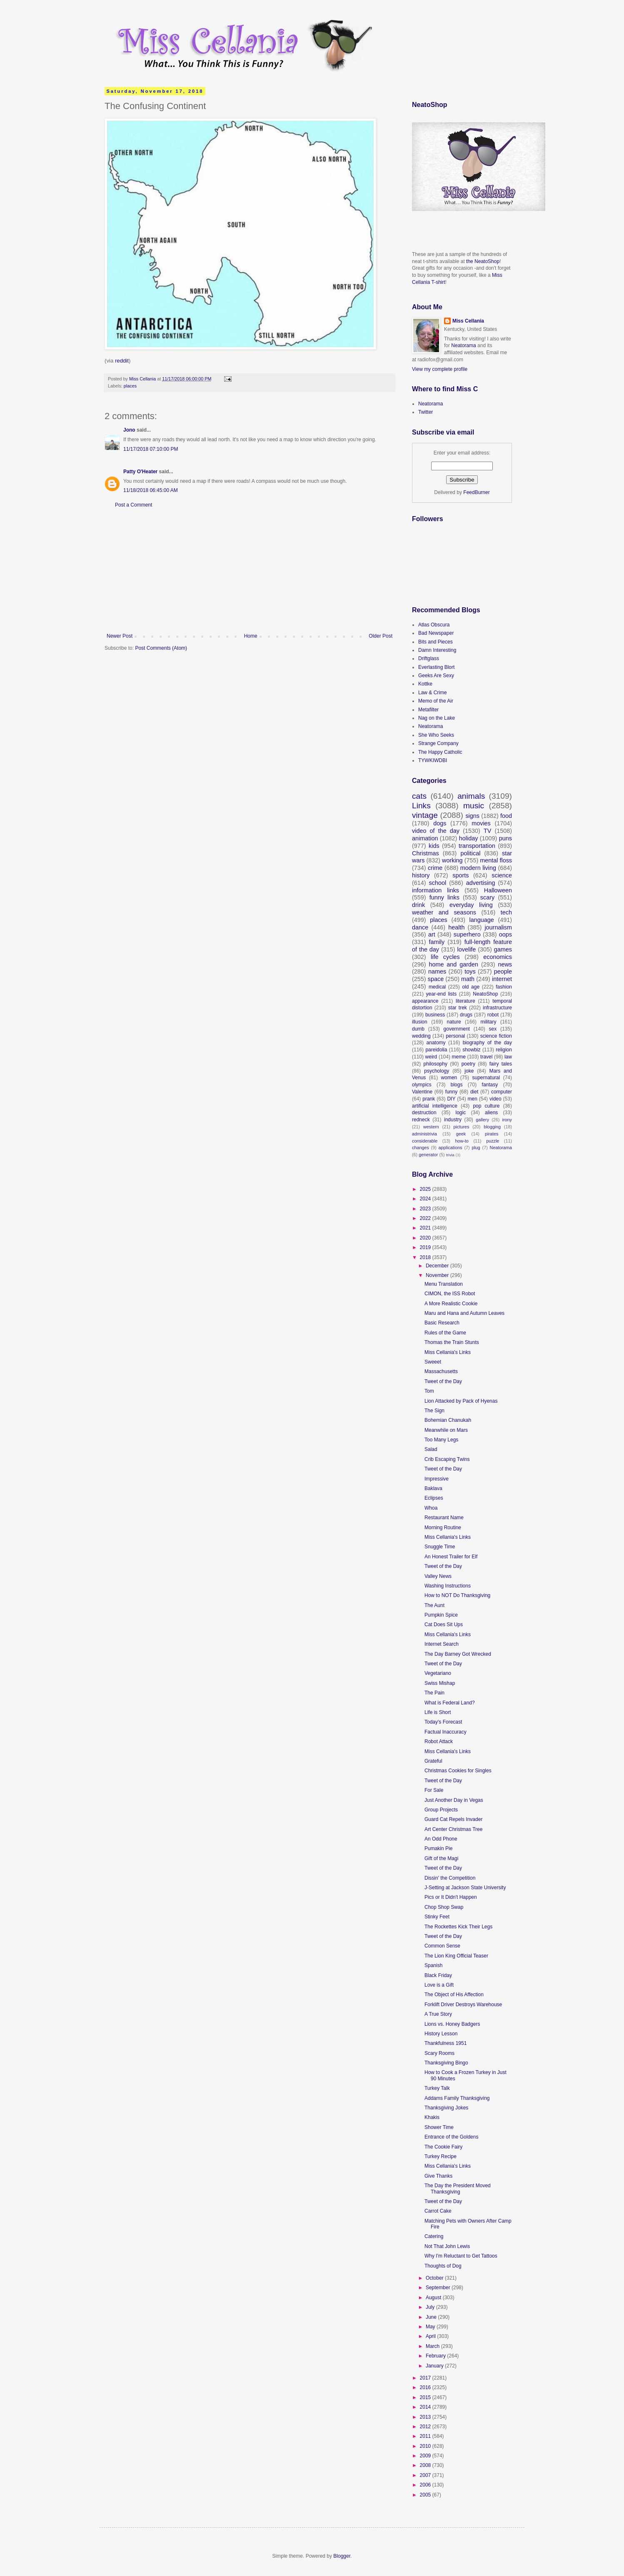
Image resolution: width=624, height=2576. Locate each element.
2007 (426, 2475)
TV (487, 830)
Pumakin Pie (438, 1848)
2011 (426, 2436)
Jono (129, 430)
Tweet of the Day (443, 1381)
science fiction (496, 1036)
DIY (451, 1099)
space (436, 979)
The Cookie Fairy (443, 2147)
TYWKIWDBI (432, 760)
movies (481, 823)
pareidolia (436, 1050)
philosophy (435, 1064)
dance (420, 927)
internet (502, 979)
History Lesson (440, 2034)
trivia (450, 1155)
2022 (426, 1218)
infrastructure (497, 1008)
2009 (426, 2456)
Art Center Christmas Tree (453, 1829)
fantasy (490, 1085)
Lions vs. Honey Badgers (452, 2024)
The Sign (434, 1410)
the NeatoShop (482, 261)
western (431, 1126)
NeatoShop (485, 994)
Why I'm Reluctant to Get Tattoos (460, 2256)
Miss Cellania (468, 321)
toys (469, 971)
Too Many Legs (441, 1440)
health (456, 927)
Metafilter (428, 710)
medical (437, 987)
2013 (426, 2417)
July (431, 2307)
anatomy (436, 1043)
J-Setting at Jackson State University (465, 1887)
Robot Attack (438, 1741)
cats (419, 796)
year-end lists (441, 994)
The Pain (434, 1693)
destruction (424, 1112)
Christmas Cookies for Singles (458, 1771)
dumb (418, 1029)
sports (460, 875)
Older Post (380, 636)
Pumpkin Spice (441, 1615)
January (435, 2366)
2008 (426, 2465)
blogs (457, 1085)
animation (425, 838)
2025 (426, 1189)
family (437, 942)
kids (434, 845)
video (495, 1099)
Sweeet (432, 1362)
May (431, 2327)
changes (420, 1147)
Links (421, 805)
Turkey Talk (437, 2088)
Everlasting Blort (436, 667)
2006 (426, 2485)
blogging (492, 1126)
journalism (498, 927)
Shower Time (439, 2127)
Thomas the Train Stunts (451, 1342)
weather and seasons (444, 912)
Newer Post (119, 636)
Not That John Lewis (447, 2246)
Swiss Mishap (439, 1683)
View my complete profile (439, 369)
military (489, 1022)
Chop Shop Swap (443, 1907)
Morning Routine (442, 1527)
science (502, 875)
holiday (468, 838)
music (473, 805)
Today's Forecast (443, 1722)
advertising (480, 882)
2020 (426, 1238)
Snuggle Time (439, 1547)
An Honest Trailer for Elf (450, 1557)
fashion (504, 987)
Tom (429, 1391)
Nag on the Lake (436, 718)
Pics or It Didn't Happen (450, 1897)
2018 (426, 1257)
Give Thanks (438, 2176)
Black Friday (438, 1975)
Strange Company (438, 743)
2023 (426, 1209)
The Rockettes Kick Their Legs (458, 1927)
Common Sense (442, 1946)
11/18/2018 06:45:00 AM (150, 490)
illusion (419, 1022)
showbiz (471, 1050)
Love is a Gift (439, 1985)
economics (497, 957)
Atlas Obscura (433, 625)
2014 (426, 2407)
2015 (426, 2397)
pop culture (486, 1106)
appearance (425, 1001)
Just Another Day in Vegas (453, 1800)
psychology (436, 1071)
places (130, 385)
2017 (426, 2378)
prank (428, 1099)
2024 (426, 1199)
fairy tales (500, 1064)
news (505, 964)
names (437, 971)
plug (476, 1147)
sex (493, 1029)
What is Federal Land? (449, 1703)
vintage (425, 815)
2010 (426, 2446)
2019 (426, 1247)
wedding (421, 1036)
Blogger (341, 2556)
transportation (477, 845)
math (467, 979)
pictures (461, 1126)
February (436, 2356)
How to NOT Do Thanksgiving (457, 1595)
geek (461, 1133)
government (457, 1029)
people (503, 971)
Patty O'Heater (140, 471)
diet (474, 1092)
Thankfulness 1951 (445, 2043)
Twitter (425, 412)
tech (506, 912)
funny (451, 1092)
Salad (430, 1449)
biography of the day (487, 1043)
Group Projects (441, 1810)
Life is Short (437, 1712)
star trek (457, 1008)
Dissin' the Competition (449, 1878)
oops (505, 934)
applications (450, 1147)
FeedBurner (476, 492)
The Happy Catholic (440, 752)
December (438, 1266)
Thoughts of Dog (443, 2266)
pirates (491, 1133)
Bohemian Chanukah (447, 1420)
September (439, 2287)
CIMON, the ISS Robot (449, 1294)
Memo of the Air (435, 701)
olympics (422, 1085)
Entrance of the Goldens (451, 2137)
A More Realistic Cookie (450, 1304)
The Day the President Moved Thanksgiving (457, 2188)
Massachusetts (441, 1371)
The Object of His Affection (454, 1994)
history (420, 875)
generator (428, 1154)
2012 (426, 2426)
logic (461, 1112)
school (438, 882)
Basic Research (441, 1323)
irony (507, 1119)
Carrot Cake (438, 2211)
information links (435, 890)
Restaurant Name (444, 1517)
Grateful (433, 1761)
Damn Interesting (437, 650)
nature (454, 1022)
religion (504, 1050)
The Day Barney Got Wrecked (457, 1654)
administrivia (424, 1133)
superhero (467, 934)
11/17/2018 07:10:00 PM (150, 449)
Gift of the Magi (441, 1858)
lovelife (466, 949)
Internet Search (441, 1644)
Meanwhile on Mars (446, 1430)
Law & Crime (432, 693)
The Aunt (434, 1605)
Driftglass (428, 658)
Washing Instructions (447, 1586)
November (438, 1275)
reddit (121, 361)
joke (469, 1071)
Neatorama (463, 345)
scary (487, 897)
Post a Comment (133, 505)
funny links (444, 897)
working (452, 860)
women (449, 1078)
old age (470, 987)
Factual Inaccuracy (445, 1732)
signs (472, 815)
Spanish (433, 1965)
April (431, 2336)
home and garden (453, 964)
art (431, 934)
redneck (421, 1120)
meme (459, 1057)
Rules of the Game (445, 1333)
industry (453, 1120)
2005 (426, 2495)
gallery (482, 1119)
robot (493, 1015)
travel (486, 1057)
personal (455, 1036)
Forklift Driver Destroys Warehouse (463, 2004)
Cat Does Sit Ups (443, 1624)
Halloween (498, 890)
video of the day (435, 830)
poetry (468, 1064)
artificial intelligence (434, 1106)
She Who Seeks (436, 735)
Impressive (436, 1479)
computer (501, 1092)
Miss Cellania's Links (447, 1352)
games (503, 949)
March (433, 2346)
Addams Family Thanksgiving (457, 2098)
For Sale (433, 1790)
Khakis (431, 2117)
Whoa (430, 1508)
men (472, 1099)
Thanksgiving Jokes (446, 2108)
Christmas (425, 853)
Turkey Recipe (440, 2156)
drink (418, 905)
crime (435, 867)
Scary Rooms (439, 2053)
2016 (426, 2387)
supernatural (486, 1078)
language (481, 920)
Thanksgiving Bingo (446, 2063)
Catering (433, 2236)
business (435, 1015)
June (432, 2317)
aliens (491, 1112)
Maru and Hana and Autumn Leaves (464, 1313)
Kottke (425, 684)
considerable (424, 1140)
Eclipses (433, 1498)
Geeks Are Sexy (436, 675)
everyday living (471, 905)
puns (505, 838)
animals (471, 796)
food (506, 815)
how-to (461, 1140)
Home (250, 636)
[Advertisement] (249, 571)
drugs (466, 1015)
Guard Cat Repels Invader (453, 1819)
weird (431, 1057)
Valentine (422, 1092)
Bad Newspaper (436, 633)
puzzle (492, 1140)
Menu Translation (443, 1284)
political (470, 853)
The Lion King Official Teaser (456, 1956)
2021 (426, 1228)
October (435, 2278)
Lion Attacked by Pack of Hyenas (460, 1401)
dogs (439, 823)
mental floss (496, 860)
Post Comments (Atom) (161, 648)
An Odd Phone (440, 1839)
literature (465, 1001)
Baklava (433, 1488)
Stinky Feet (436, 1917)
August (434, 2297)
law (508, 1057)
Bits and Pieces (435, 642)
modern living (478, 867)
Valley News (438, 1576)
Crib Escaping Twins (447, 1459)
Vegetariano (437, 1673)
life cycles (445, 957)
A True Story (438, 2014)
